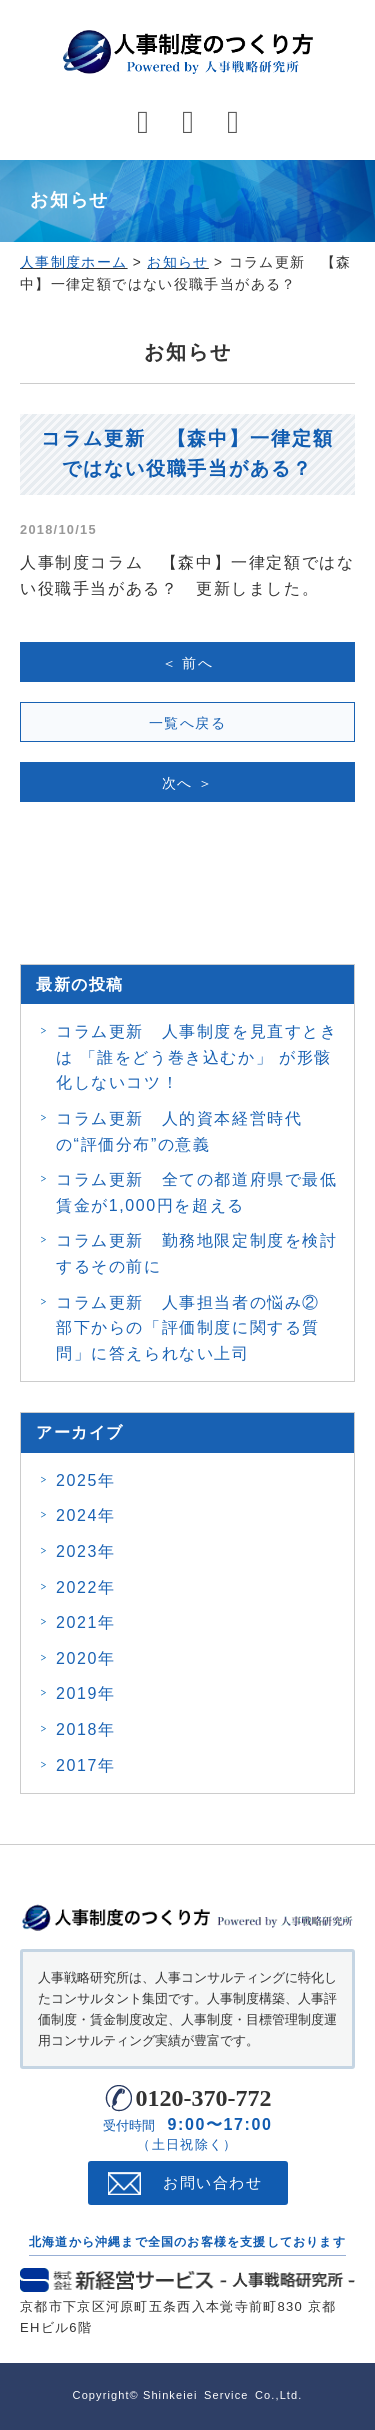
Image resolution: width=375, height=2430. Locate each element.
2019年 (86, 1693)
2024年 (86, 1515)
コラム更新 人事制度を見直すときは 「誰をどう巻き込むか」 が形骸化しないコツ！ (197, 1057)
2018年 (86, 1729)
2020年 (86, 1658)
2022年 (86, 1587)
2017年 (86, 1765)
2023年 (86, 1551)
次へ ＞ (188, 783)
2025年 (86, 1480)
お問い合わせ (212, 2183)
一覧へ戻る (187, 723)
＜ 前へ (188, 663)
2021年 (86, 1622)
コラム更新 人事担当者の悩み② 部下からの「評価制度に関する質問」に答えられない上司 (197, 1328)
